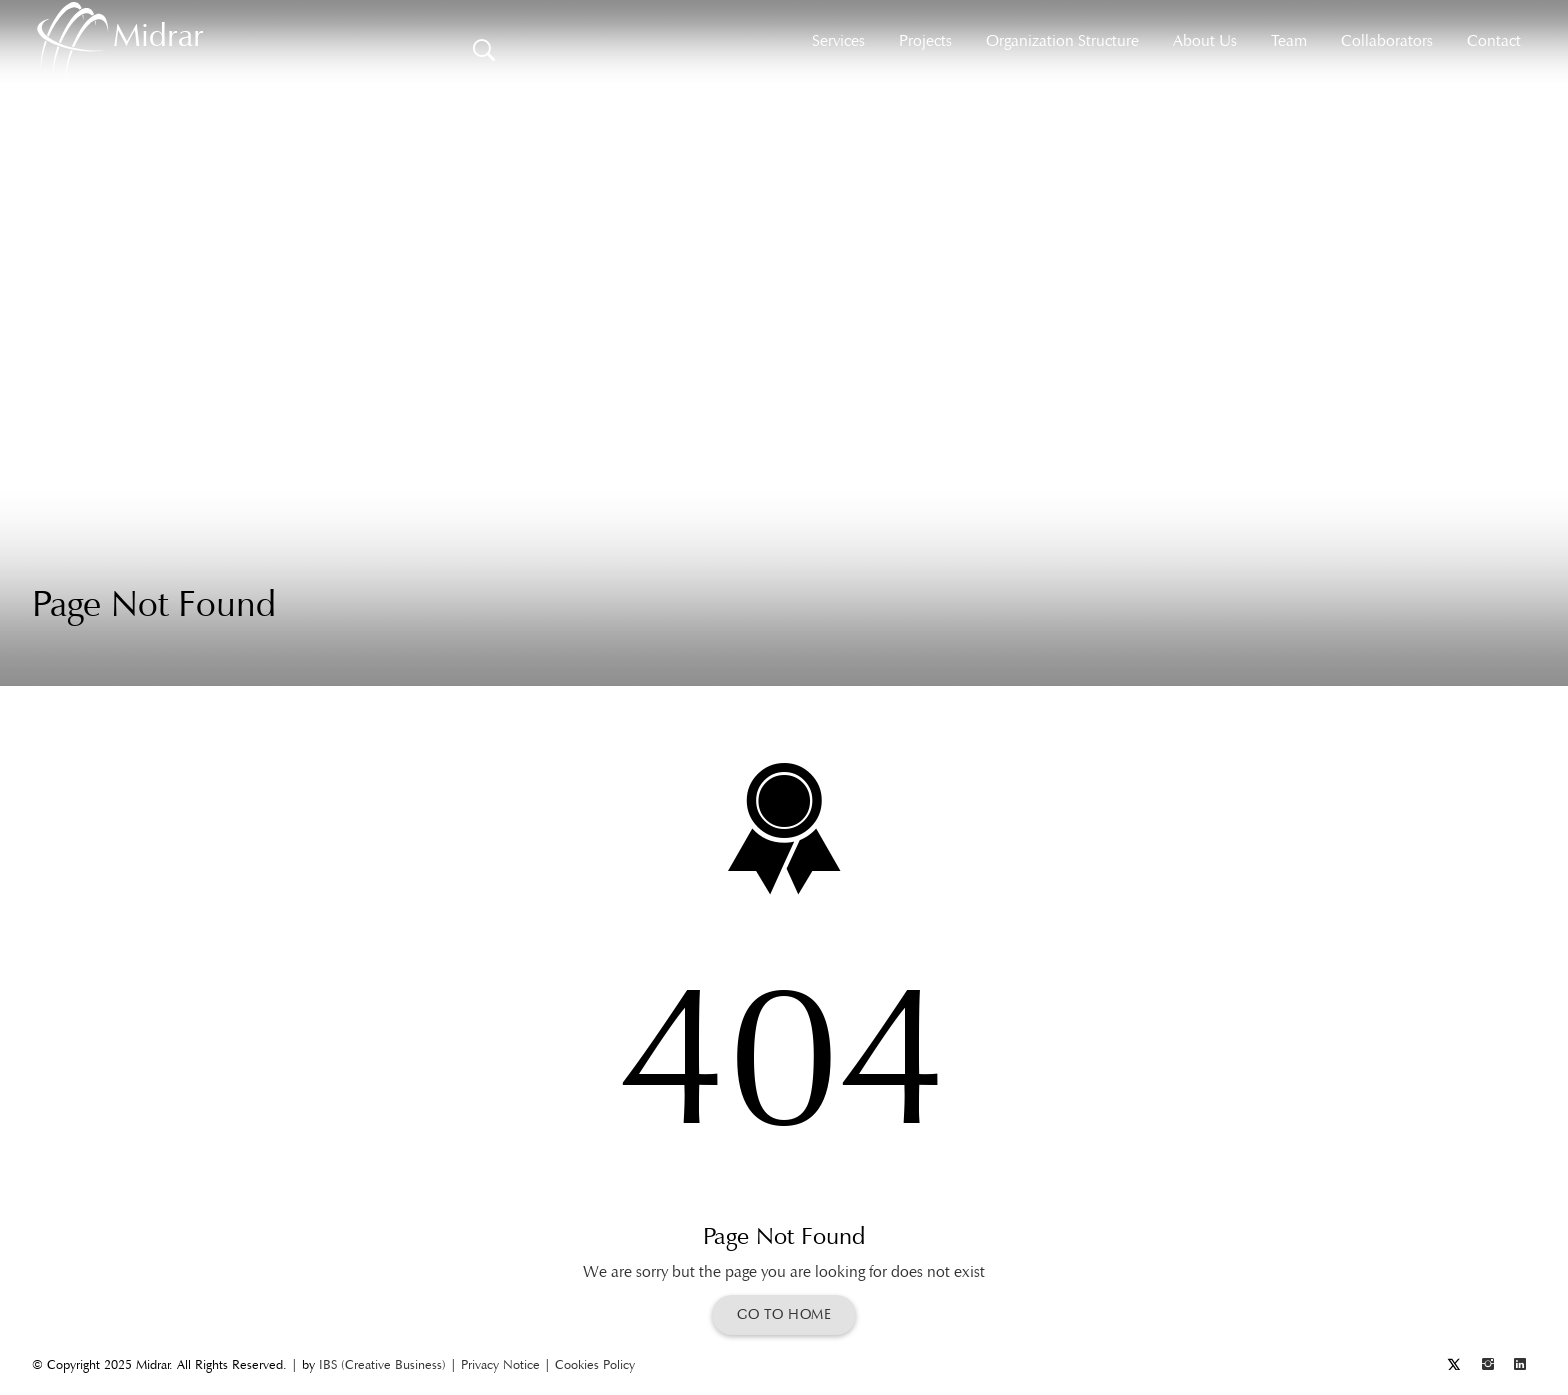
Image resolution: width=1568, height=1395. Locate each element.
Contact (1494, 40)
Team (1289, 40)
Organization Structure (1062, 40)
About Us (1205, 40)
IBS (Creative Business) (382, 1364)
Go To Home (784, 1314)
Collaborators (1387, 40)
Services (838, 40)
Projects (925, 40)
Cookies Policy (595, 1364)
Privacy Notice (500, 1364)
